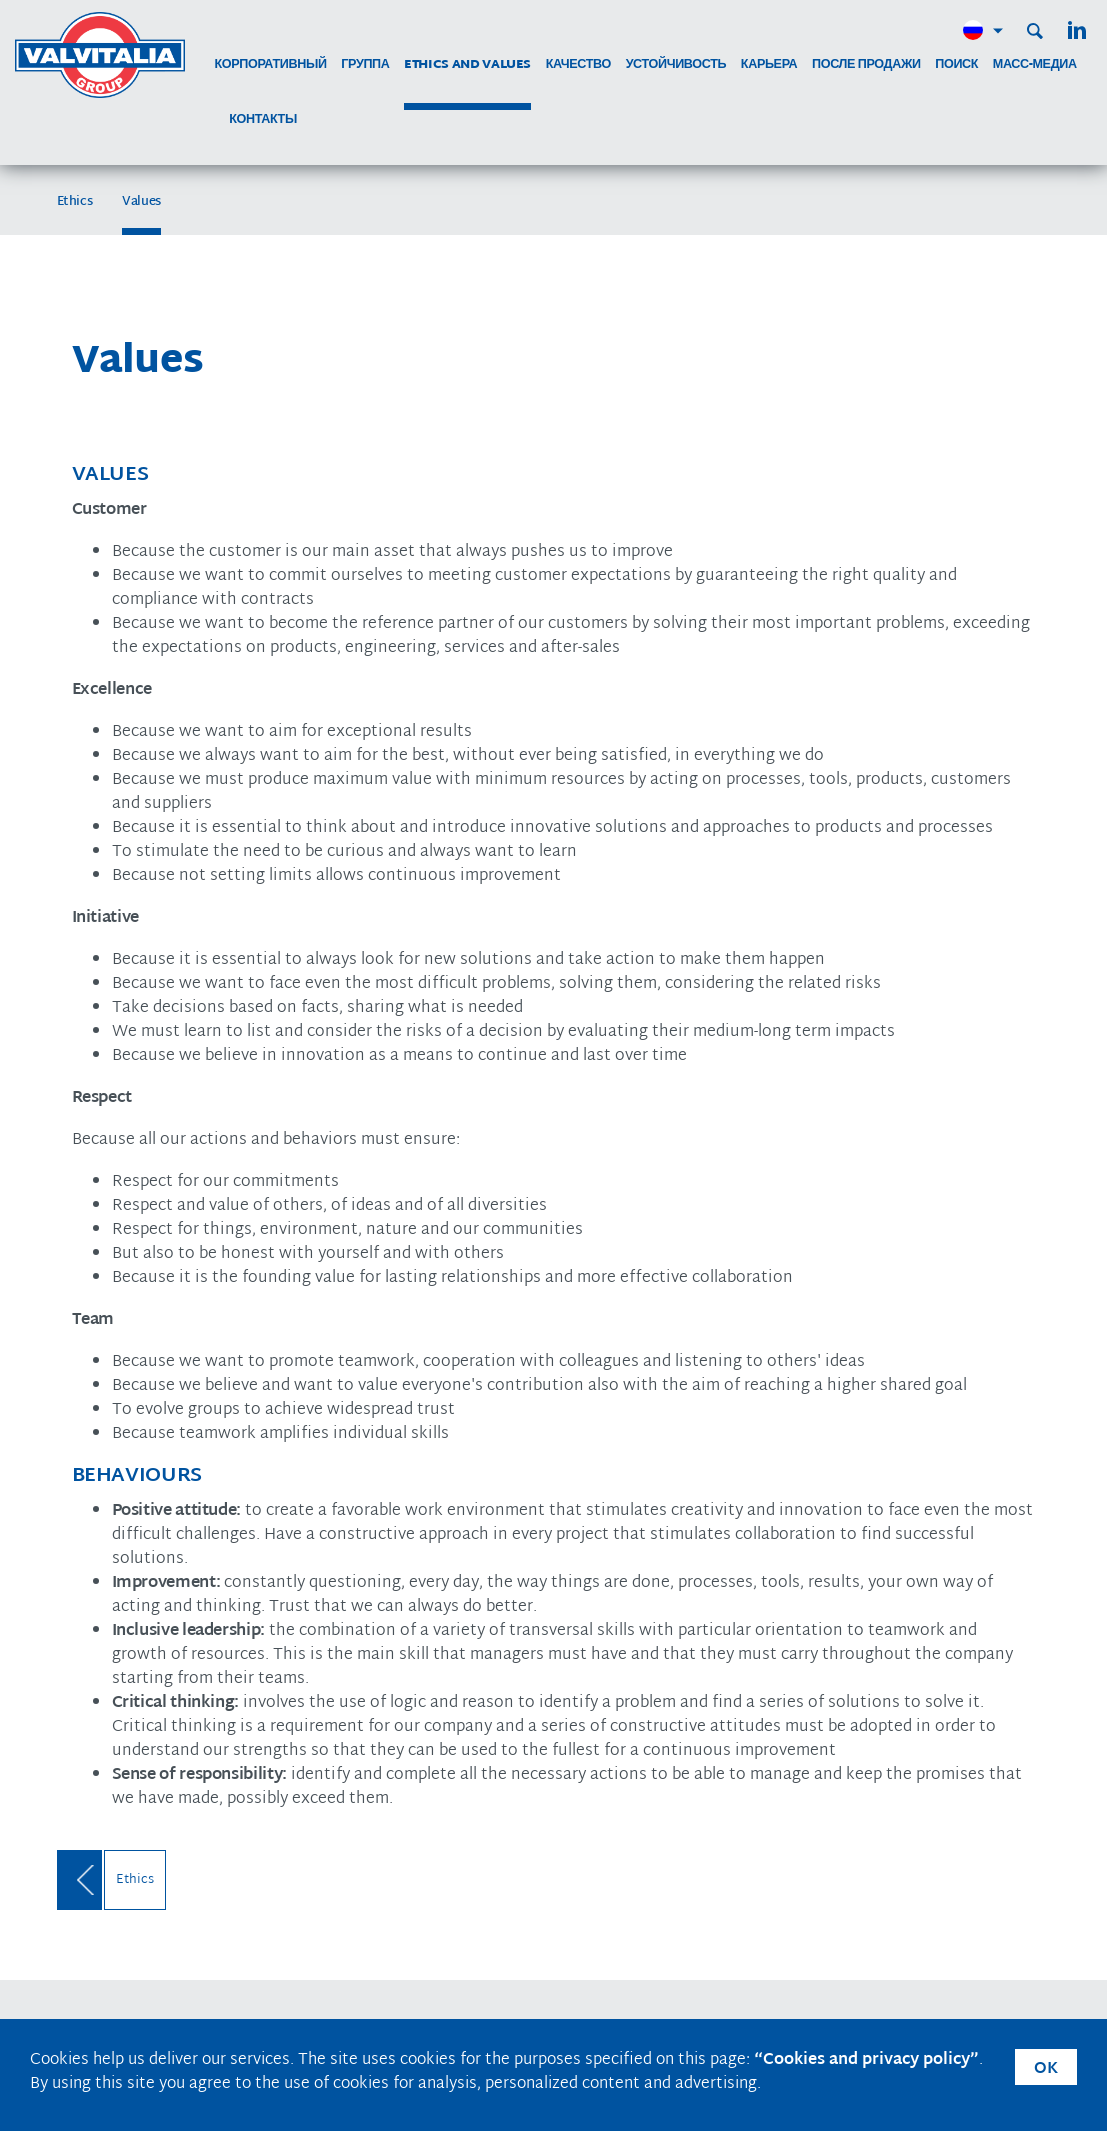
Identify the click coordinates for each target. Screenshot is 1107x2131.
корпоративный (271, 65)
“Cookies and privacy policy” (866, 2060)
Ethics (75, 202)
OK (1046, 2069)
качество (578, 65)
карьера (769, 65)
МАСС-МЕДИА (1035, 65)
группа (365, 65)
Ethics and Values (467, 65)
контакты (263, 120)
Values (141, 202)
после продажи (866, 65)
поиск (956, 65)
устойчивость (676, 65)
